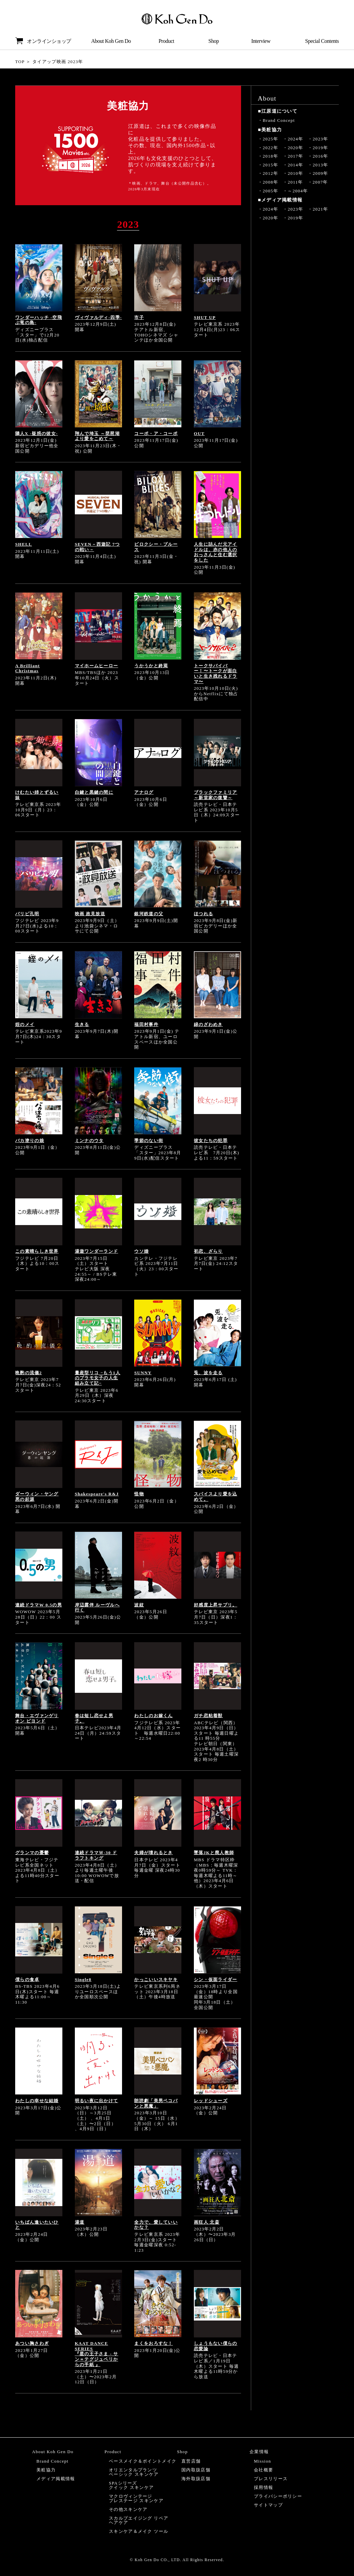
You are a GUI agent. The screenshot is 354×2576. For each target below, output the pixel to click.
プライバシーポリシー (278, 2496)
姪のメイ (24, 1024)
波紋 (139, 1604)
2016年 (320, 156)
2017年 (295, 156)
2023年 (320, 138)
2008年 (270, 182)
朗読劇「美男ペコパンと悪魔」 (156, 2103)
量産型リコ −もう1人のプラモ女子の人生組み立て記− (97, 1378)
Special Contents (322, 41)
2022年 (270, 147)
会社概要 (263, 2469)
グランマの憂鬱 (32, 1852)
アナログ (143, 792)
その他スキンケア (128, 2509)
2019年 (320, 147)
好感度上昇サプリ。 (215, 1604)
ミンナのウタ (89, 1140)
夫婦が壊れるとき (153, 1852)
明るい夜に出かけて (96, 2100)
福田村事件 (146, 1024)
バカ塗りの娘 (29, 1140)
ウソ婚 (141, 1251)
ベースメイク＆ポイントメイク (142, 2461)
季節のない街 (148, 1140)
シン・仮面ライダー (215, 1979)
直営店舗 (191, 2461)
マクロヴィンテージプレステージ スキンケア (136, 2498)
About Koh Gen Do (111, 41)
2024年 (295, 138)
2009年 (320, 173)
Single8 (83, 1979)
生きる (82, 1024)
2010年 (295, 173)
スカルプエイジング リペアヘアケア (138, 2520)
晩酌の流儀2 (28, 1372)
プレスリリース (271, 2478)
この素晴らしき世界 (37, 1251)
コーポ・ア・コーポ (156, 433)
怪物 (139, 1493)
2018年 (270, 156)
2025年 (270, 138)
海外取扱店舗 (195, 2478)
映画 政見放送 (90, 913)
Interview (260, 41)
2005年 (270, 190)
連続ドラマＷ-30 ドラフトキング (96, 1855)
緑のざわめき (208, 1024)
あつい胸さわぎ (32, 2343)
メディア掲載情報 (55, 2478)
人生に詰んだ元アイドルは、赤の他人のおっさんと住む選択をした (215, 552)
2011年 (295, 182)
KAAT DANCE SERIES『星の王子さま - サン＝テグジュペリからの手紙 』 (96, 2354)
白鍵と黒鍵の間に (94, 792)
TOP (20, 61)
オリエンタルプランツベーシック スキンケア (134, 2472)
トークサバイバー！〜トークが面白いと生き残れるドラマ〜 (215, 673)
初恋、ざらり (208, 1251)
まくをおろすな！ (153, 2343)
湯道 (80, 2222)
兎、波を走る (208, 1372)
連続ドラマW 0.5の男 (38, 1604)
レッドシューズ (211, 2100)
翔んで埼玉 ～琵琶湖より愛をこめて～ (97, 436)
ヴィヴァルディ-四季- (98, 317)
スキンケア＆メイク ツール (138, 2531)
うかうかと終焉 (151, 665)
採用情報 (263, 2487)
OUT (199, 433)
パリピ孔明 (27, 913)
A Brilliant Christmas (27, 668)
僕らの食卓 (27, 1979)
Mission (262, 2461)
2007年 (320, 182)
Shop (213, 41)
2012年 (270, 173)
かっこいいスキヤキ (156, 1979)
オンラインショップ (43, 40)
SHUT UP (205, 317)
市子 (139, 317)
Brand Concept (279, 120)
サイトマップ (268, 2504)
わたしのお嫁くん (153, 1715)
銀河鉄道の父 (148, 913)
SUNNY (142, 1372)
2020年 (295, 147)
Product (166, 41)
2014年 (295, 164)
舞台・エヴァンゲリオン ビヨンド (37, 1718)
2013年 (320, 164)
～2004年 (298, 190)
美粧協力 (46, 2469)
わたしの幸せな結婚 (37, 2100)
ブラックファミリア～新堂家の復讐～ (215, 795)
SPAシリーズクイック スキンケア (131, 2485)
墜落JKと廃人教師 (214, 1852)
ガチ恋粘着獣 (208, 1715)
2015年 (270, 164)
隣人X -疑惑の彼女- (36, 433)
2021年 (320, 209)
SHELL (23, 544)
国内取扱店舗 (195, 2469)
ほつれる (203, 913)
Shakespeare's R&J (97, 1493)
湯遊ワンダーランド (96, 1251)
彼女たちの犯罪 (211, 1140)
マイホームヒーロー (96, 665)
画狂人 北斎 (206, 2222)
